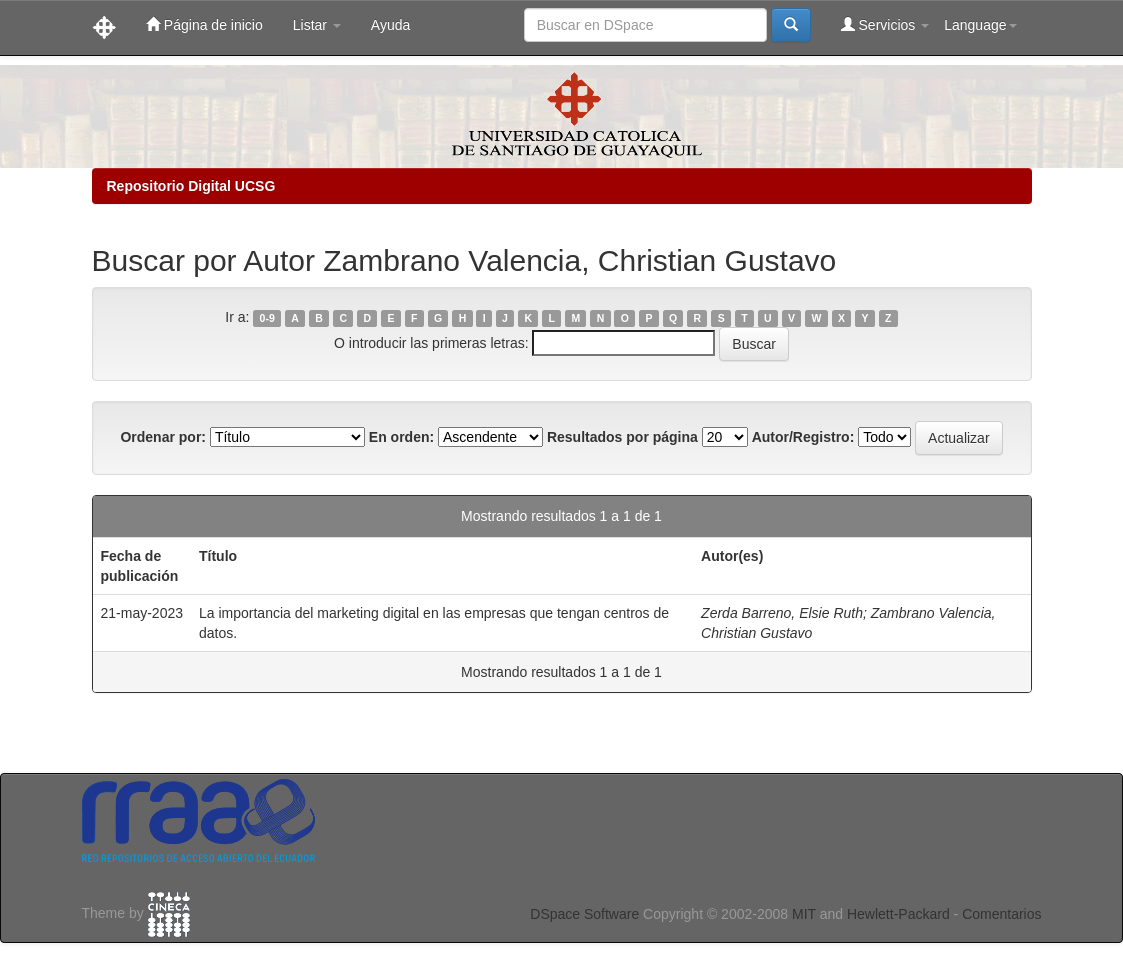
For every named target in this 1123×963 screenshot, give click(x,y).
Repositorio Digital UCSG (191, 186)
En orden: (401, 437)
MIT (804, 914)
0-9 (267, 318)
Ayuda (390, 25)
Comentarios (1001, 914)
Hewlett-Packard (898, 914)
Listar (317, 25)
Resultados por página (622, 437)
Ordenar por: (163, 437)
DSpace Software (584, 914)
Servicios (885, 24)
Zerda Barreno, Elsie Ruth (782, 613)
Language (980, 25)
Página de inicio (204, 24)
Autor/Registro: (803, 437)
